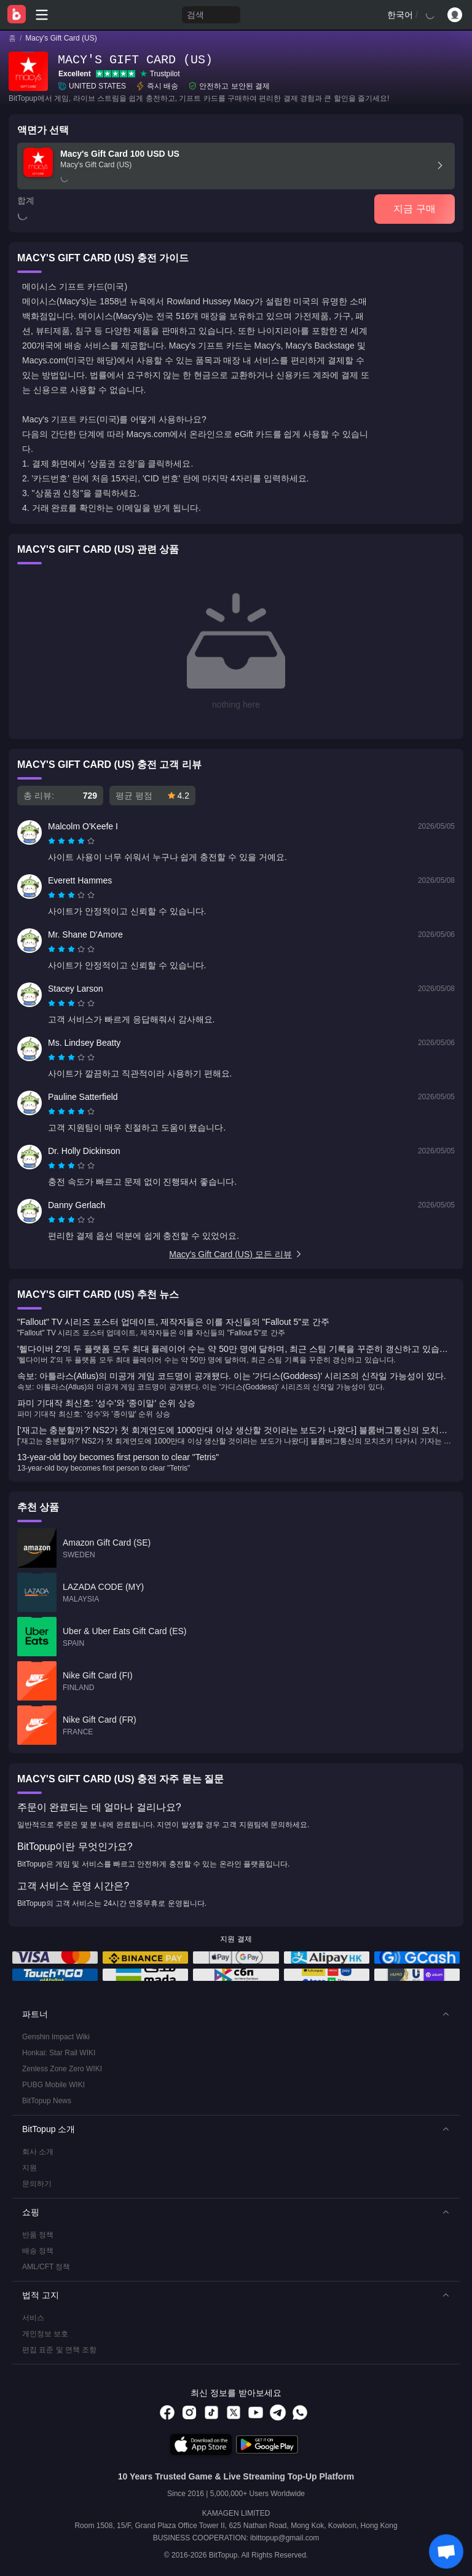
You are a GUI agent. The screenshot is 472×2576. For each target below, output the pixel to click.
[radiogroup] (71, 841)
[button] (236, 2014)
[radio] (53, 841)
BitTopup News (46, 2100)
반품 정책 (37, 2234)
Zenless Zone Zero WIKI (62, 2068)
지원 (29, 2167)
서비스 (33, 2317)
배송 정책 (37, 2250)
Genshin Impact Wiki (56, 2037)
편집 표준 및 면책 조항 (59, 2349)
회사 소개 (37, 2151)
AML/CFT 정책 (46, 2266)
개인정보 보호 (45, 2333)
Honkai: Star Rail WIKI (58, 2053)
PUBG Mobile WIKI (53, 2084)
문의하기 (37, 2183)
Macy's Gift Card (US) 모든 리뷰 (235, 1254)
